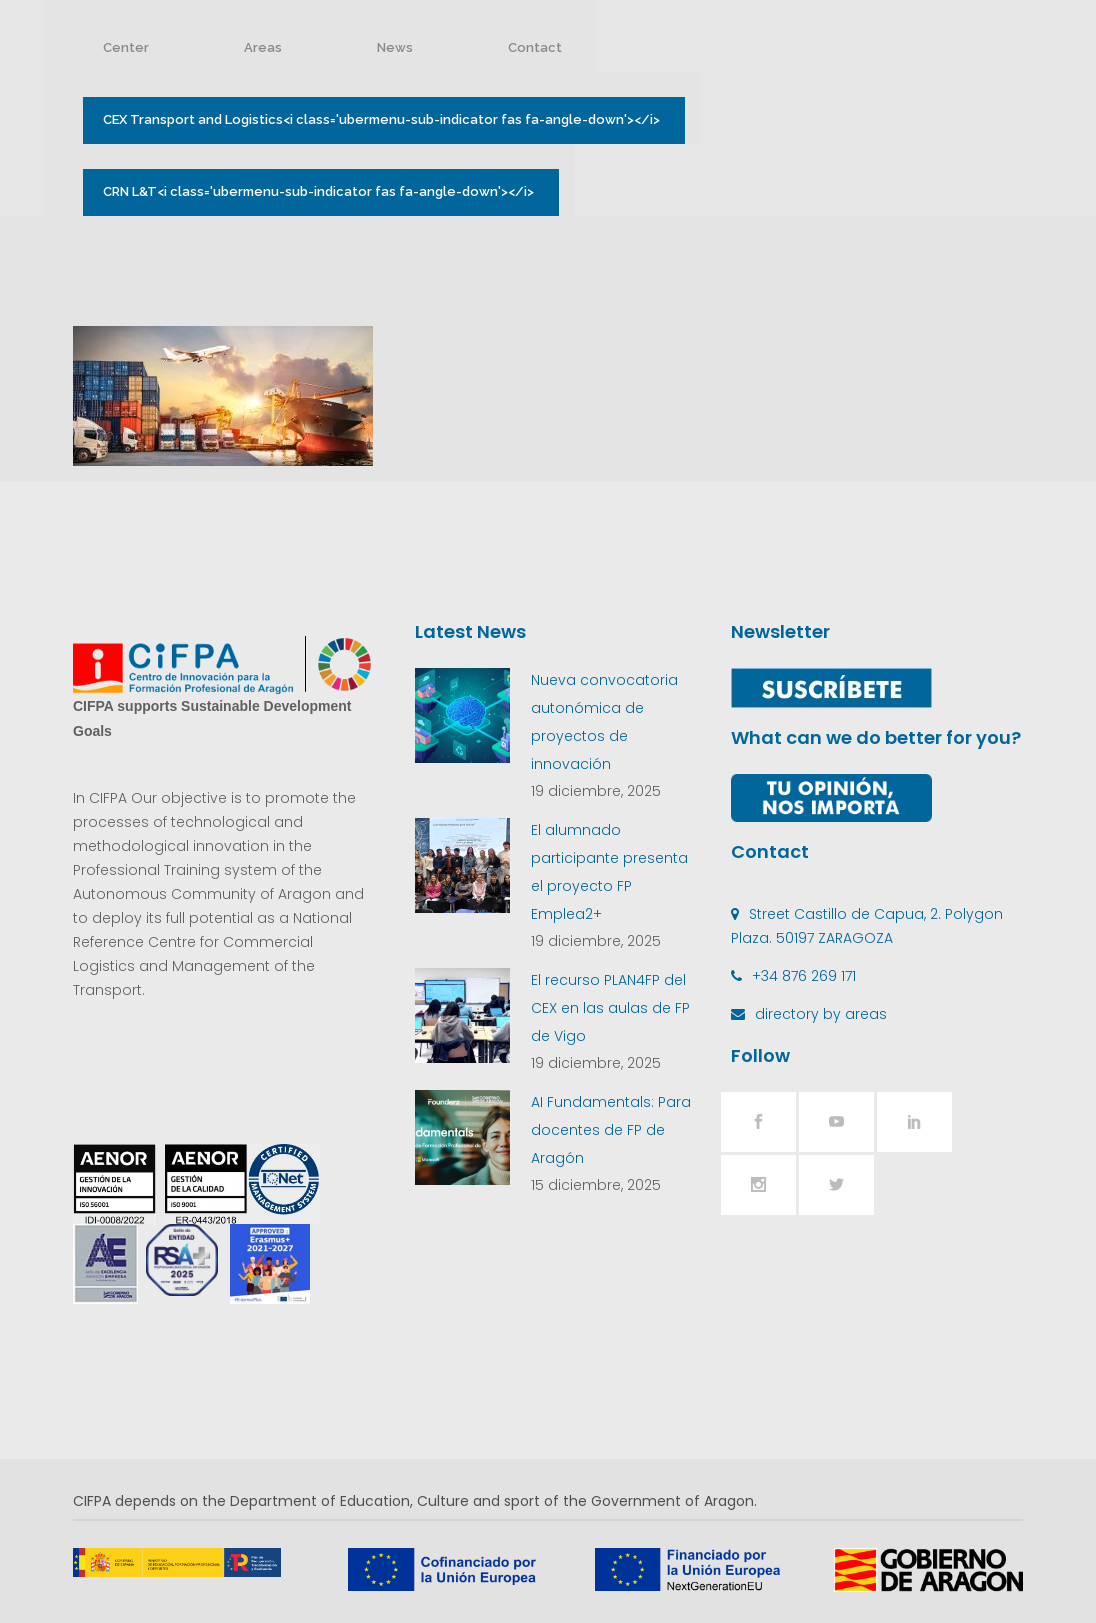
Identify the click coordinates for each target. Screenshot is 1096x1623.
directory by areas (821, 1014)
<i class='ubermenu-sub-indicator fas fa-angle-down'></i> (383, 120)
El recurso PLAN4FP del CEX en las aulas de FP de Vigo (610, 1008)
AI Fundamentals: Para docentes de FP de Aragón (611, 1130)
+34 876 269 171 (804, 976)
